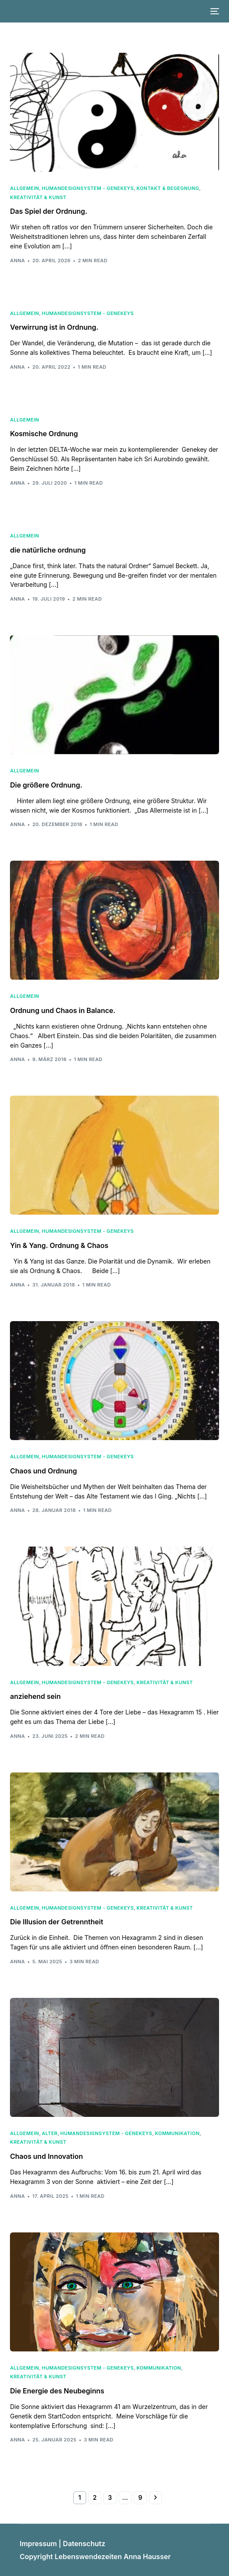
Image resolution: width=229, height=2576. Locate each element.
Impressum (38, 2543)
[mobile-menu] (214, 11)
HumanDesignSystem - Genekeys (88, 188)
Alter (50, 2133)
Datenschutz (84, 2543)
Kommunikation (177, 2133)
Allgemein (24, 188)
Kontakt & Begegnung (167, 188)
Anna (17, 260)
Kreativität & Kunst (38, 197)
